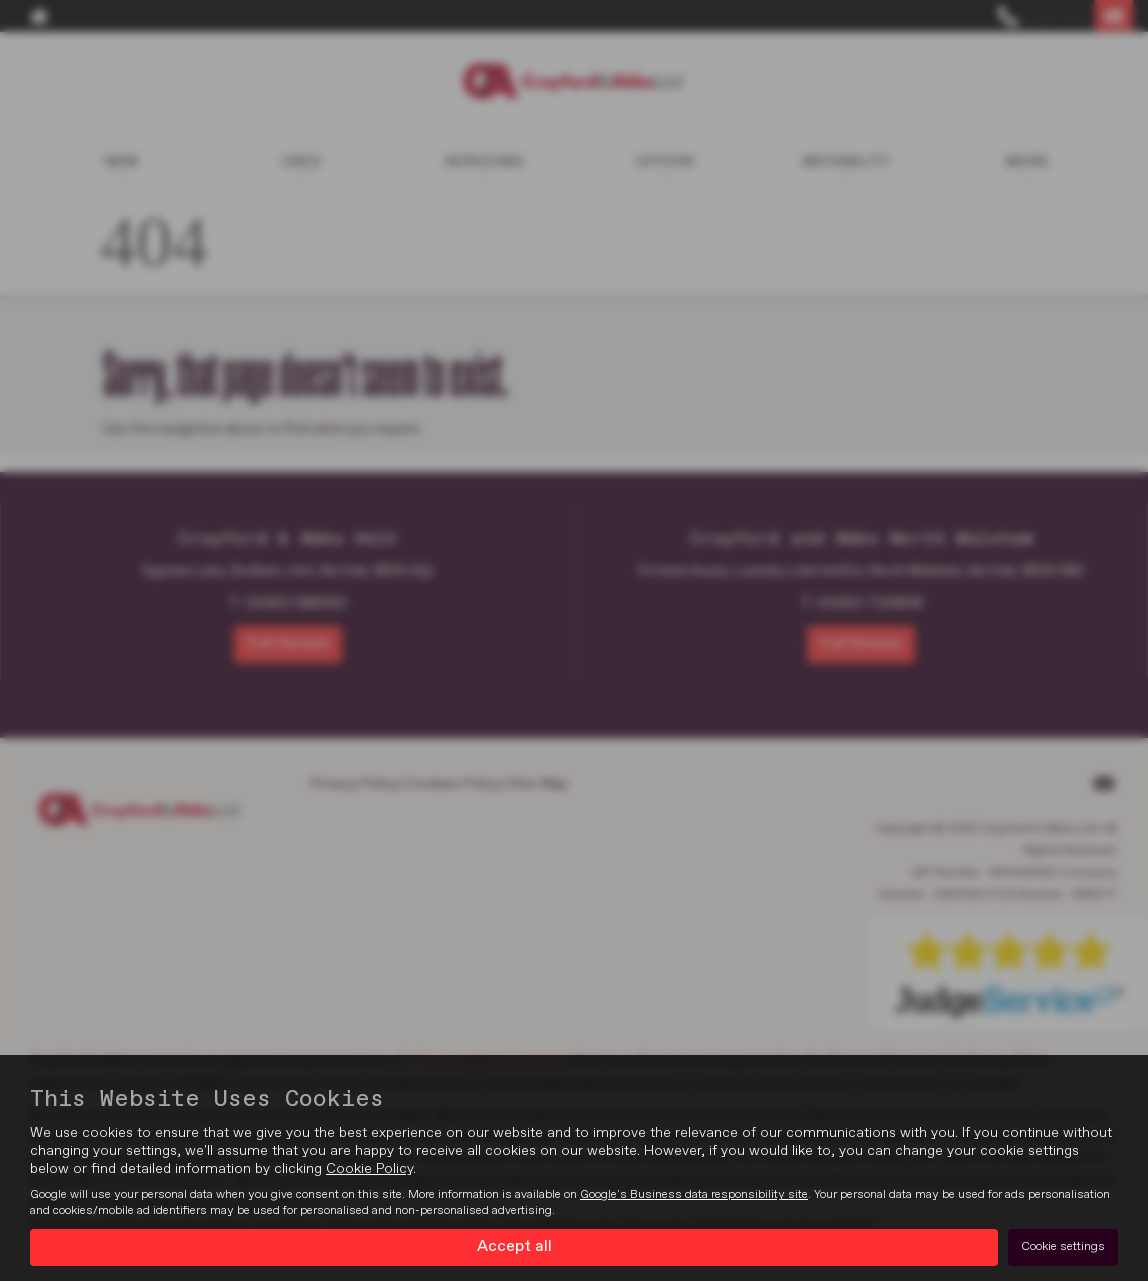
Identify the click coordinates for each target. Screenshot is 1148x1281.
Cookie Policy (369, 1169)
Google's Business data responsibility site (694, 1195)
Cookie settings (1063, 1247)
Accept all (514, 1247)
